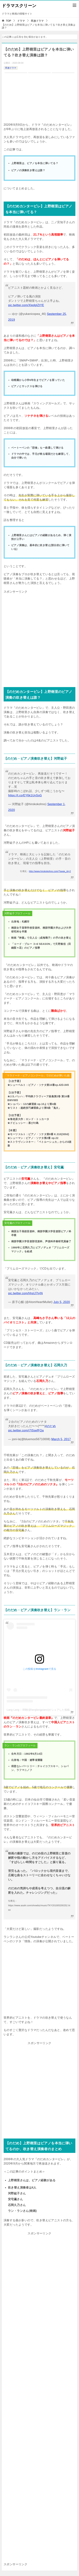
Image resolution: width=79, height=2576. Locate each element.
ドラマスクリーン (19, 5)
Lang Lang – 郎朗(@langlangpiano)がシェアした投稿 (38, 1709)
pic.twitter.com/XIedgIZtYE (26, 305)
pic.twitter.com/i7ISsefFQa (26, 1430)
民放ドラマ (10, 68)
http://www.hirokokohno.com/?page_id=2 (50, 871)
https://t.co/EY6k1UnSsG (25, 795)
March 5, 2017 (61, 1439)
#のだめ (50, 1426)
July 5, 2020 (61, 1302)
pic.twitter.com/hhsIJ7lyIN (25, 1293)
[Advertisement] (39, 635)
